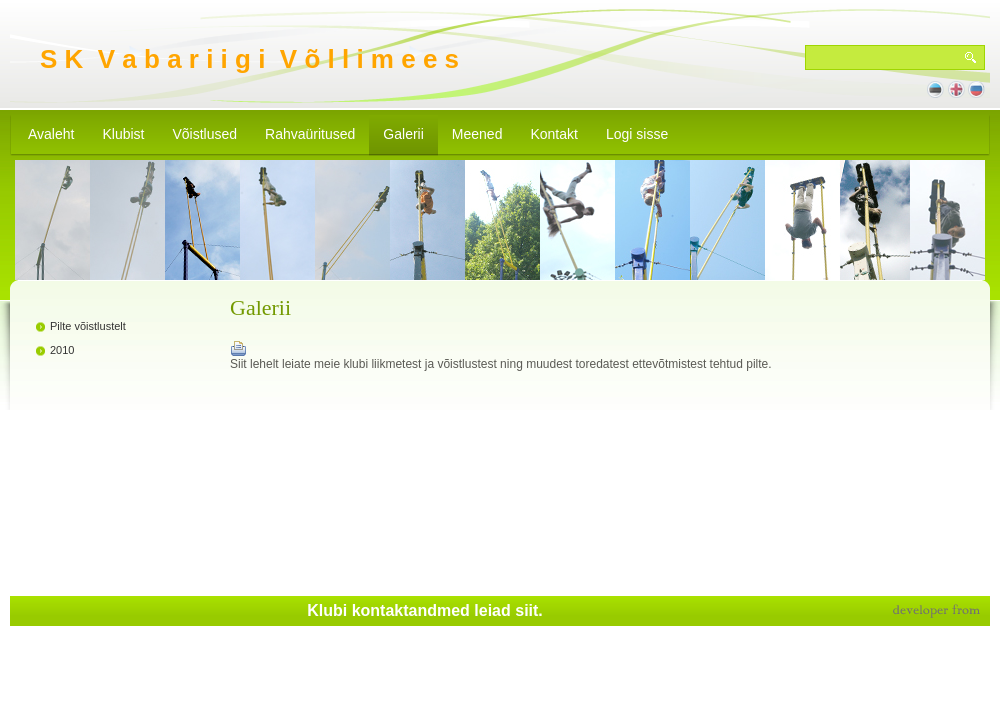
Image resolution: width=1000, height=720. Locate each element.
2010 (62, 350)
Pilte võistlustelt (88, 326)
